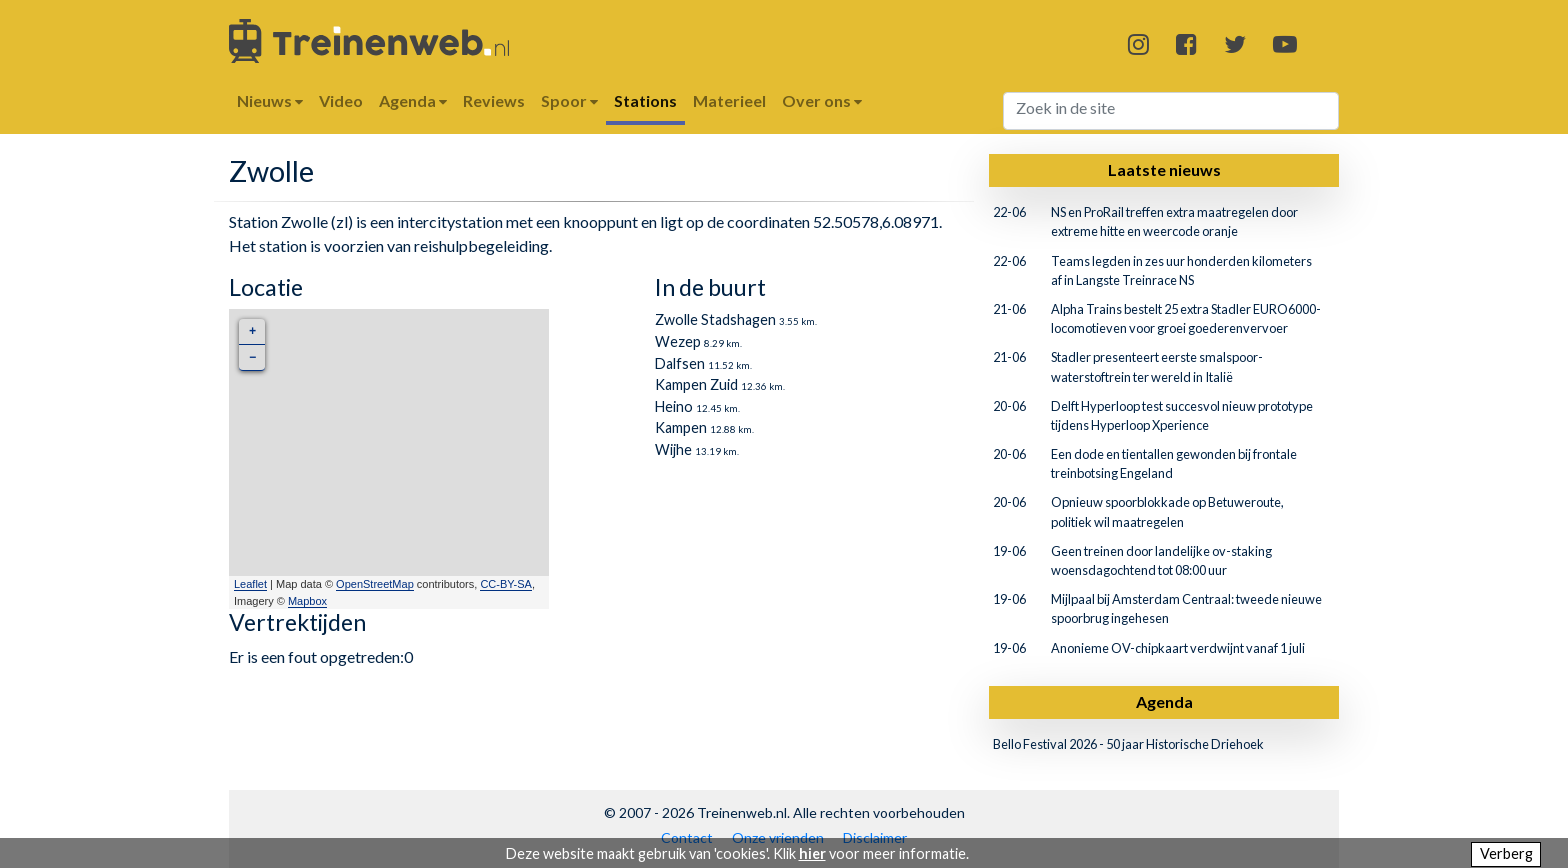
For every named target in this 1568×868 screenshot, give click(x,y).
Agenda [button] (413, 100)
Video (341, 100)
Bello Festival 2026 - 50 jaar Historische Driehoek (1128, 744)
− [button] (252, 357)
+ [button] (252, 331)
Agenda (1164, 701)
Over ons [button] (822, 100)
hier (812, 853)
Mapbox (307, 601)
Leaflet (250, 584)
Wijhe (673, 449)
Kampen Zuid (696, 384)
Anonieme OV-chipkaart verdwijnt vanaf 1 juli (1178, 648)
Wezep (678, 341)
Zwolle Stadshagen (715, 319)
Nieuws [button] (270, 100)
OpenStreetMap (375, 584)
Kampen (681, 427)
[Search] (1171, 111)
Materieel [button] (729, 100)
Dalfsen (680, 363)
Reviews (494, 100)
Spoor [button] (569, 100)
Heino (674, 406)
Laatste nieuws (1164, 169)
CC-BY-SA (506, 584)
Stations (645, 100)
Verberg (1506, 853)
